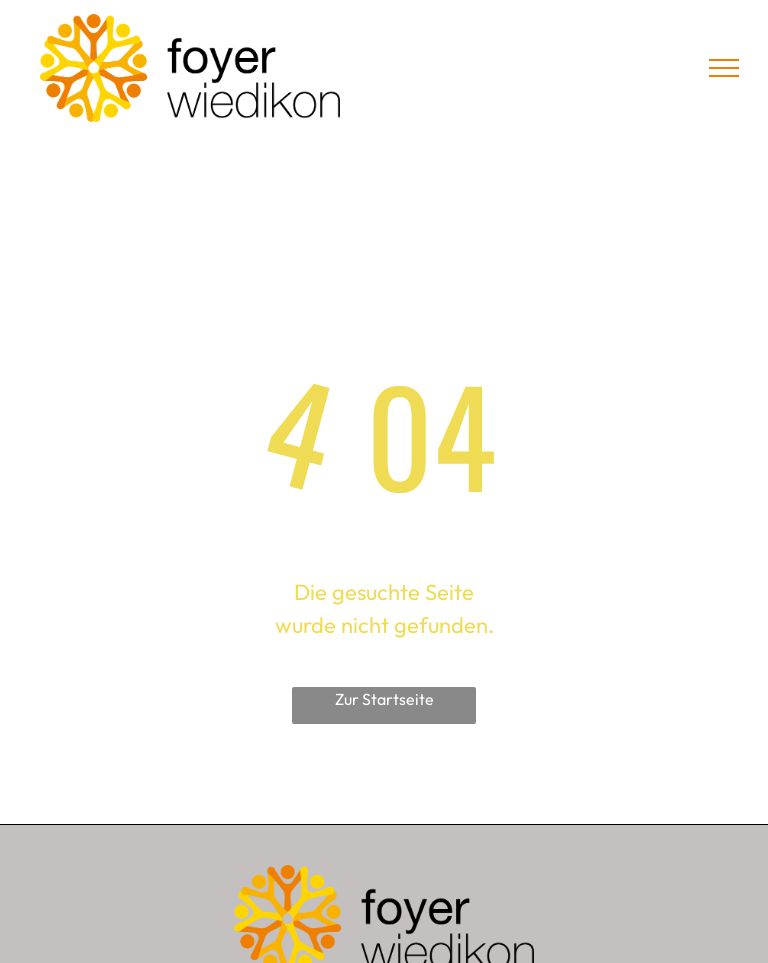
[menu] (724, 68)
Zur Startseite (384, 699)
